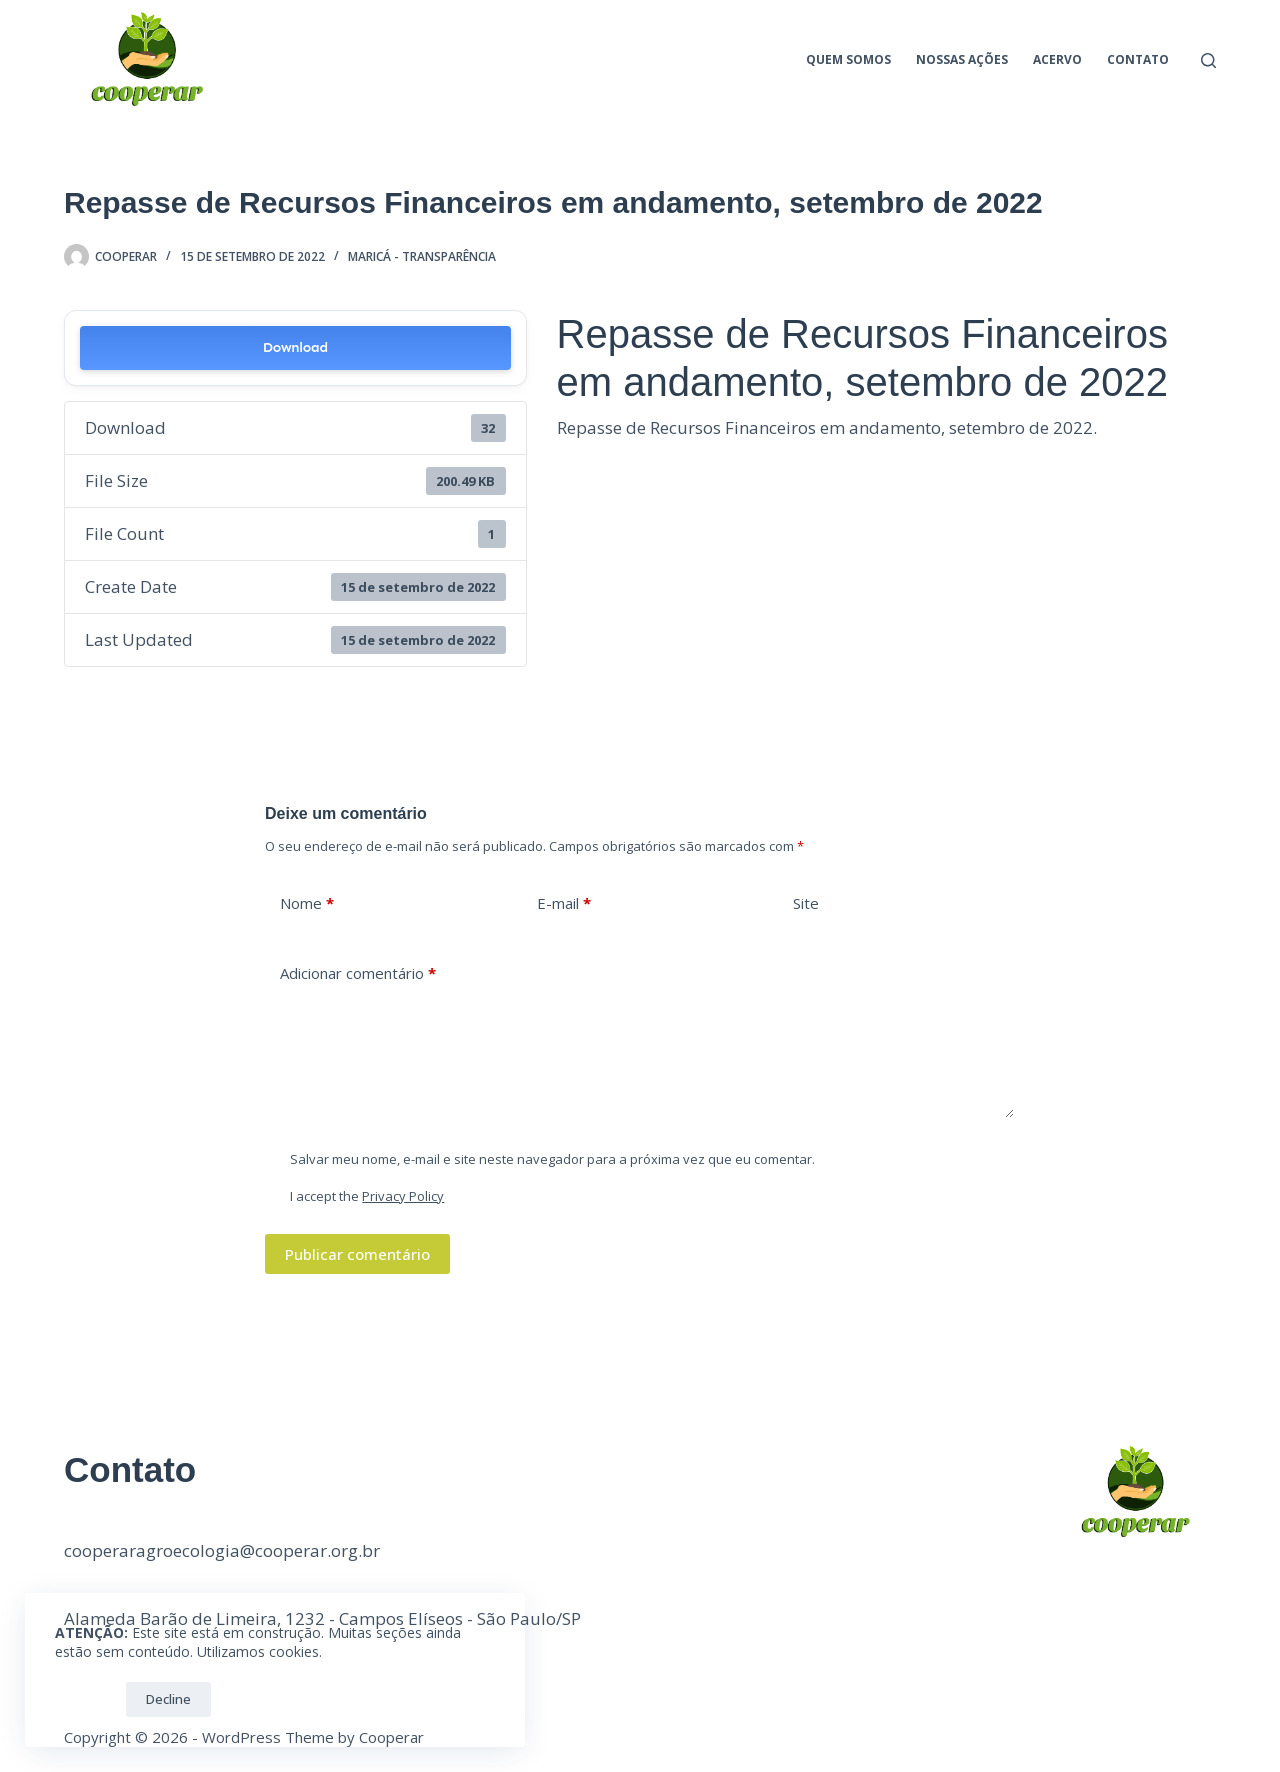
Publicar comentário (357, 1254)
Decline (168, 1699)
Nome (307, 903)
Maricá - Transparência (422, 256)
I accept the (367, 1196)
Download (295, 347)
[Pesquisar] (1208, 60)
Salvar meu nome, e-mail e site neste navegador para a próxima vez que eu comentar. (552, 1159)
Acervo (1057, 59)
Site (806, 903)
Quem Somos (848, 59)
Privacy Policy (403, 1196)
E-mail (564, 903)
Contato (1138, 59)
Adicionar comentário (358, 973)
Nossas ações (962, 59)
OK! (85, 1699)
